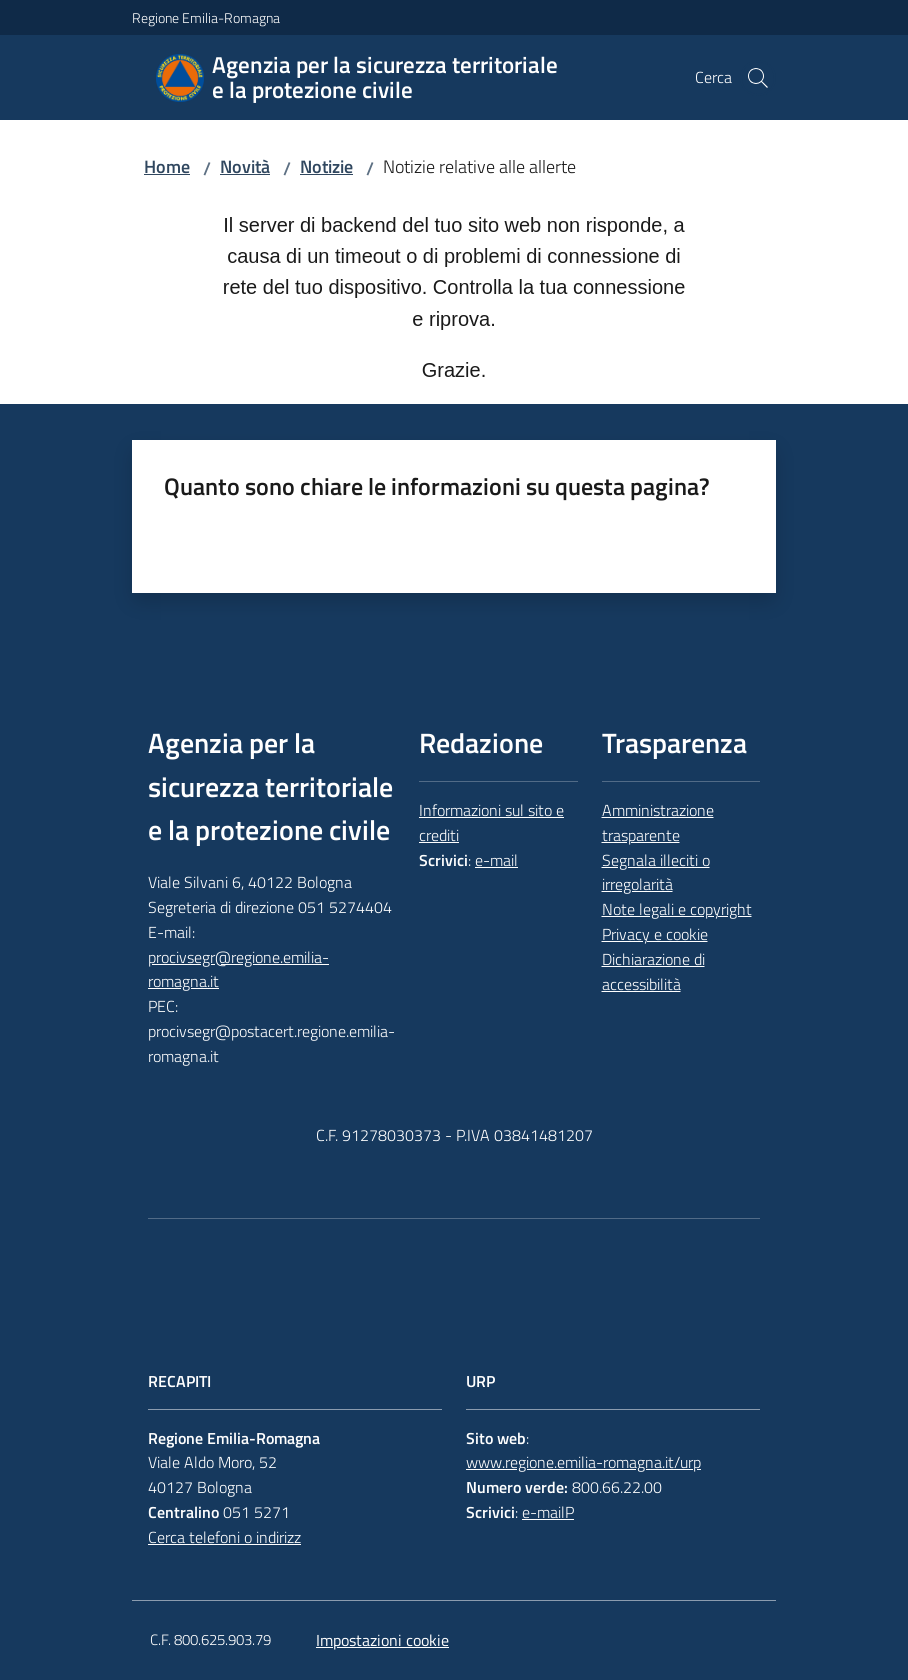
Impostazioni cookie (382, 1640)
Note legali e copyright (677, 909)
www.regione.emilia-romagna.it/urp (583, 1462)
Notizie (326, 166)
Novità (245, 166)
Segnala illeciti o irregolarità (656, 872)
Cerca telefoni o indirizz (224, 1537)
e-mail (496, 860)
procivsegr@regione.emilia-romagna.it (238, 969)
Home (167, 166)
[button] (758, 78)
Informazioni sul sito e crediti (491, 822)
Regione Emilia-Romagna (206, 17)
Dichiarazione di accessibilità (653, 971)
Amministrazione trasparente (658, 822)
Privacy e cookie (655, 934)
